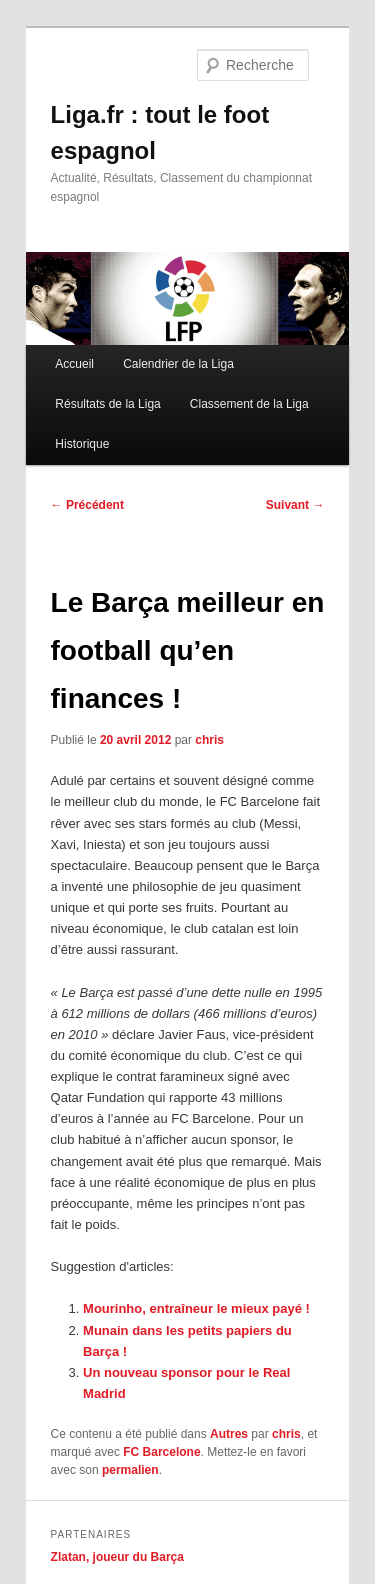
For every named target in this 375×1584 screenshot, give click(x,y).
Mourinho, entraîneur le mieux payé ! (196, 1308)
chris (209, 740)
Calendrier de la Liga (178, 364)
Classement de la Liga (249, 404)
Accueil (74, 364)
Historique (82, 444)
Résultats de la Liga (107, 404)
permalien (130, 1470)
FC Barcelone (161, 1452)
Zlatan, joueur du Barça (117, 1557)
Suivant (295, 505)
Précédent (87, 505)
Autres (229, 1434)
